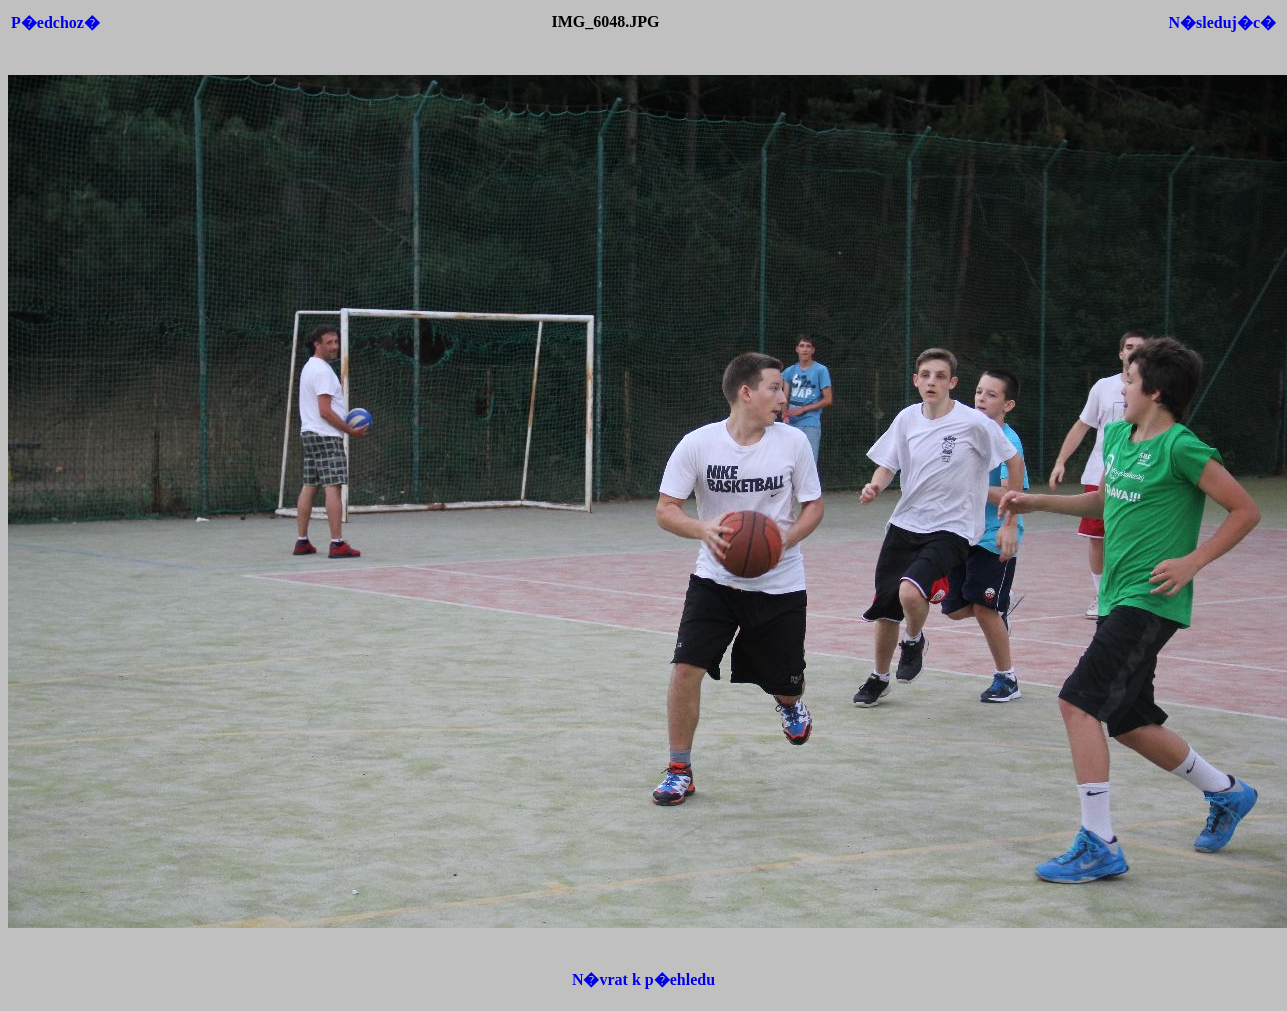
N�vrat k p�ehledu (643, 979)
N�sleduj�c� (1222, 22)
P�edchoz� (55, 22)
